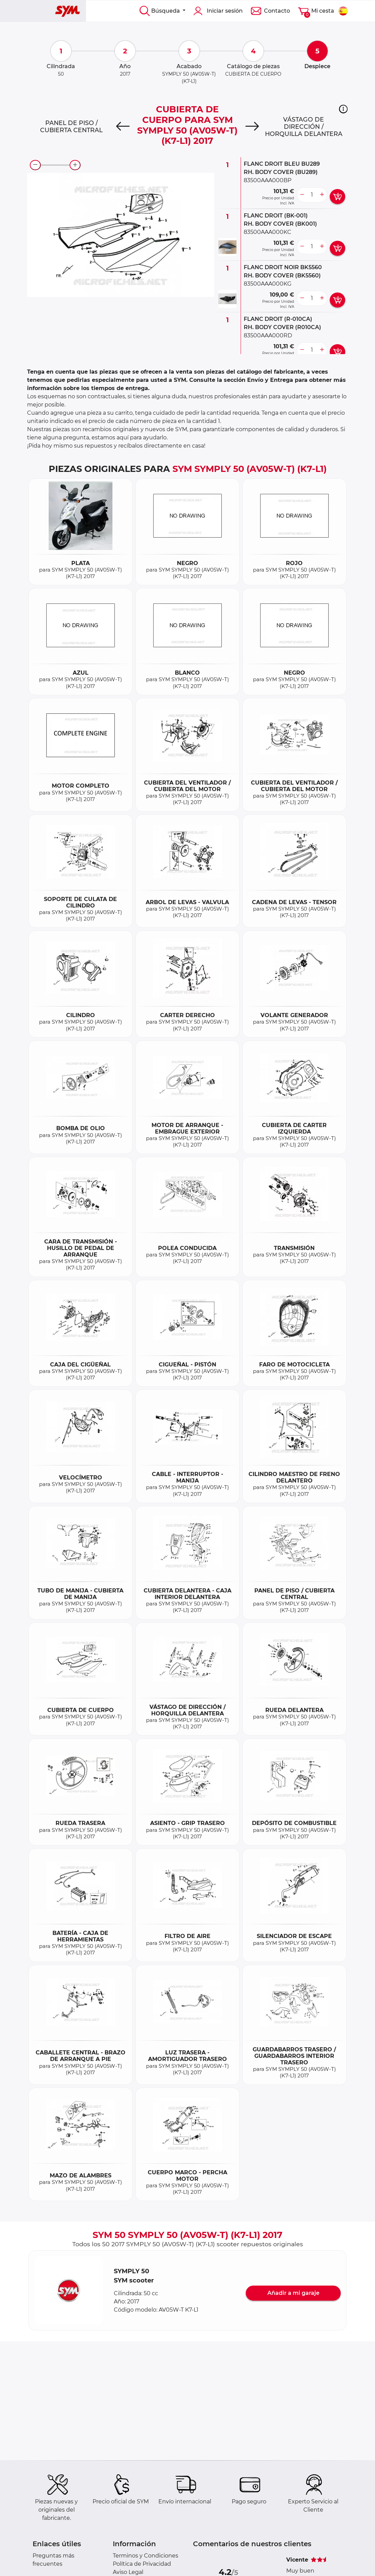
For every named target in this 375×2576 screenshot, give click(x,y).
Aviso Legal (128, 2572)
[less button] (302, 194)
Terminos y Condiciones (145, 2555)
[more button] (322, 194)
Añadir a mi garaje (293, 2293)
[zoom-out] (35, 165)
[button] (343, 108)
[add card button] (337, 196)
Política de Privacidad (142, 2564)
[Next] (252, 126)
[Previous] (123, 126)
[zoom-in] (75, 165)
